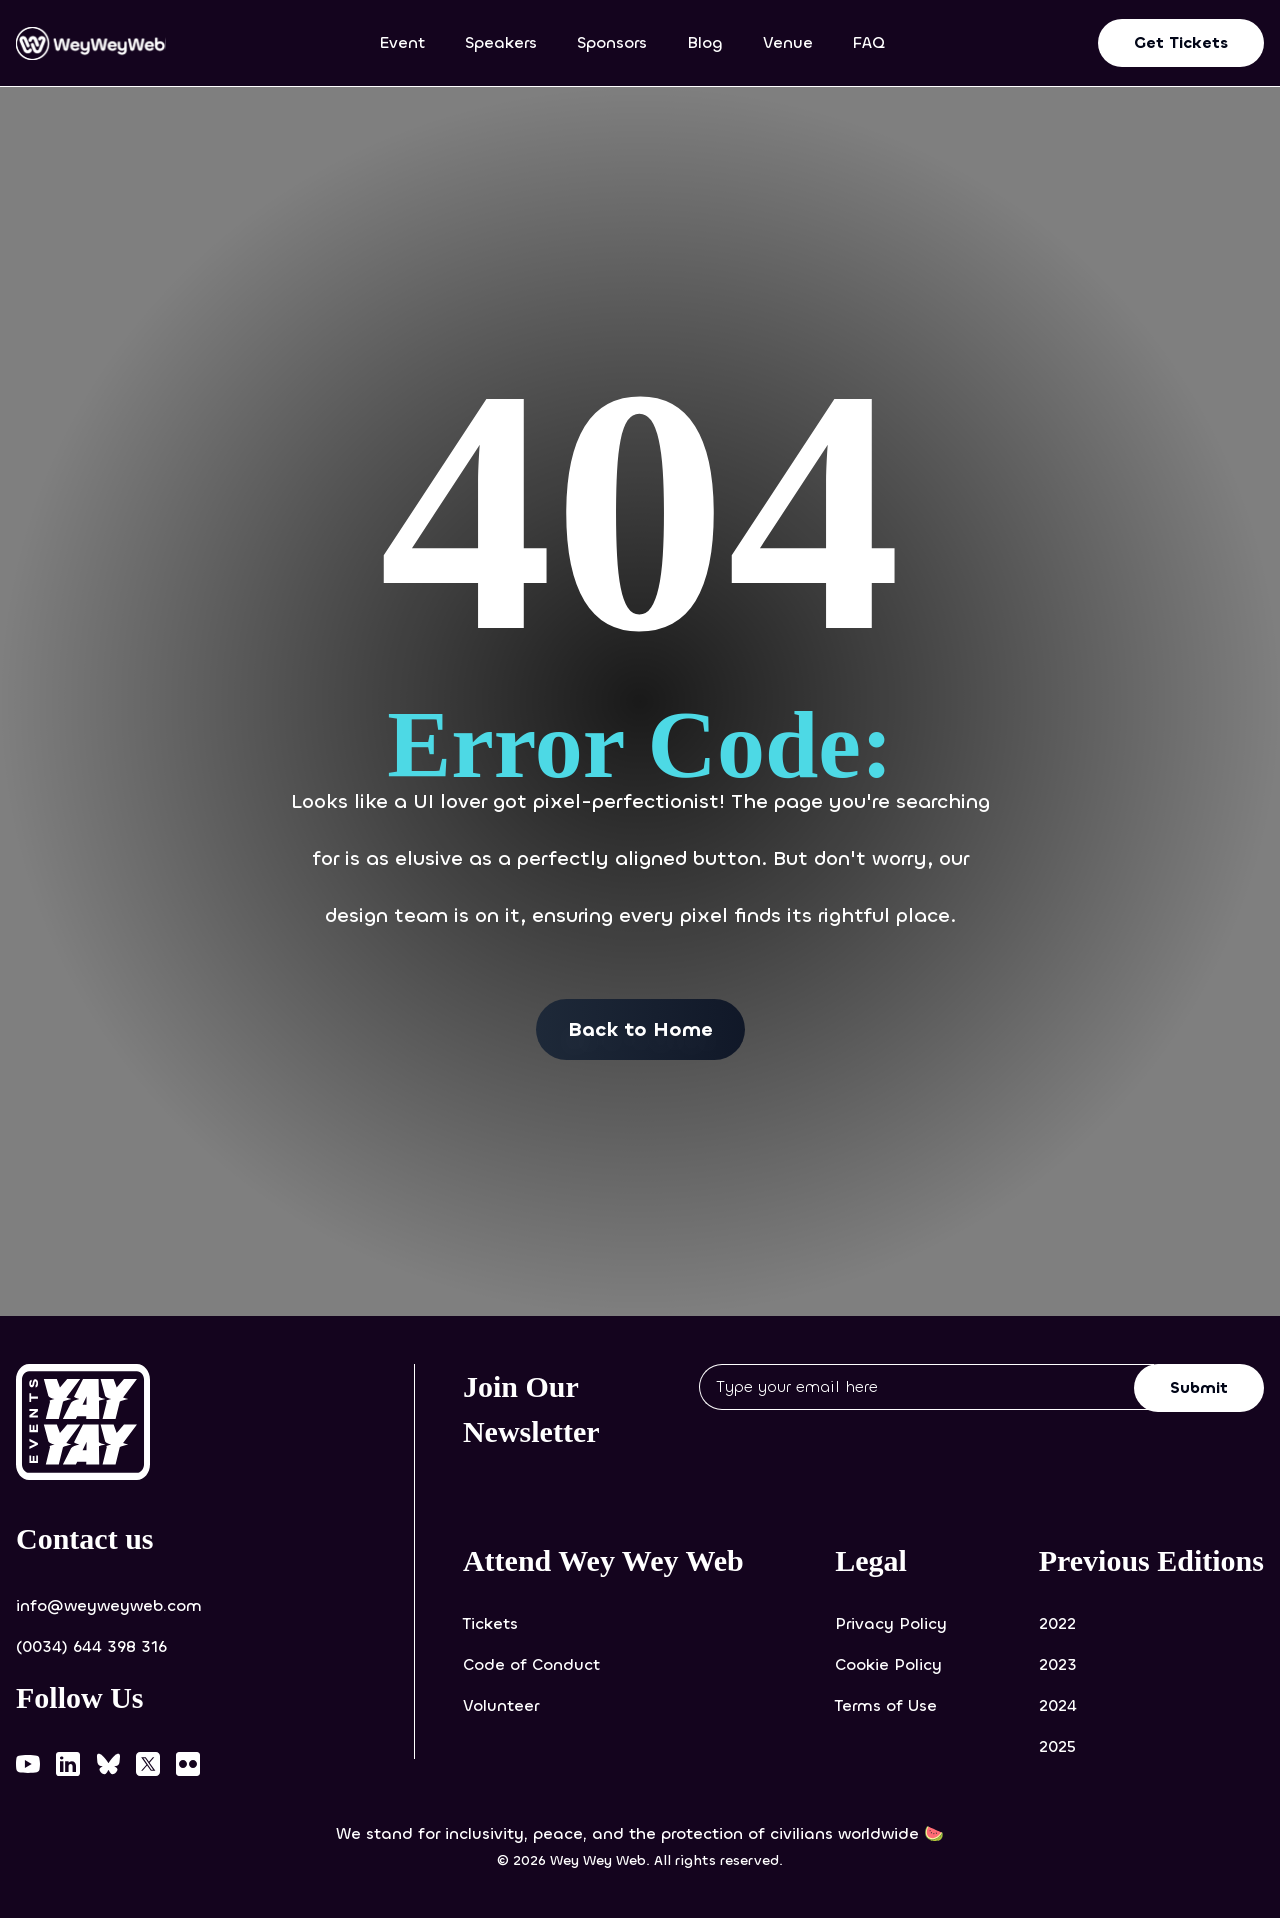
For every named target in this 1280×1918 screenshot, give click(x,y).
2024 (1058, 1705)
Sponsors (612, 42)
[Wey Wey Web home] (91, 43)
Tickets (490, 1623)
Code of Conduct (531, 1664)
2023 (1058, 1664)
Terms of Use (886, 1705)
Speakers (501, 42)
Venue (788, 42)
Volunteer (501, 1705)
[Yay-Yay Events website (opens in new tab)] (130, 1422)
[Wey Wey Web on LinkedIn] (68, 1764)
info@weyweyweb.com (109, 1605)
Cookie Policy (888, 1664)
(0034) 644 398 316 (91, 1646)
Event (402, 42)
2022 (1057, 1623)
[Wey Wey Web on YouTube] (28, 1764)
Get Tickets (1181, 42)
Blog (705, 42)
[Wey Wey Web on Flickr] (188, 1764)
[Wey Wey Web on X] (148, 1764)
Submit (1199, 1387)
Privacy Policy (891, 1623)
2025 (1057, 1746)
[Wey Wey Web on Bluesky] (108, 1764)
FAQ (869, 42)
